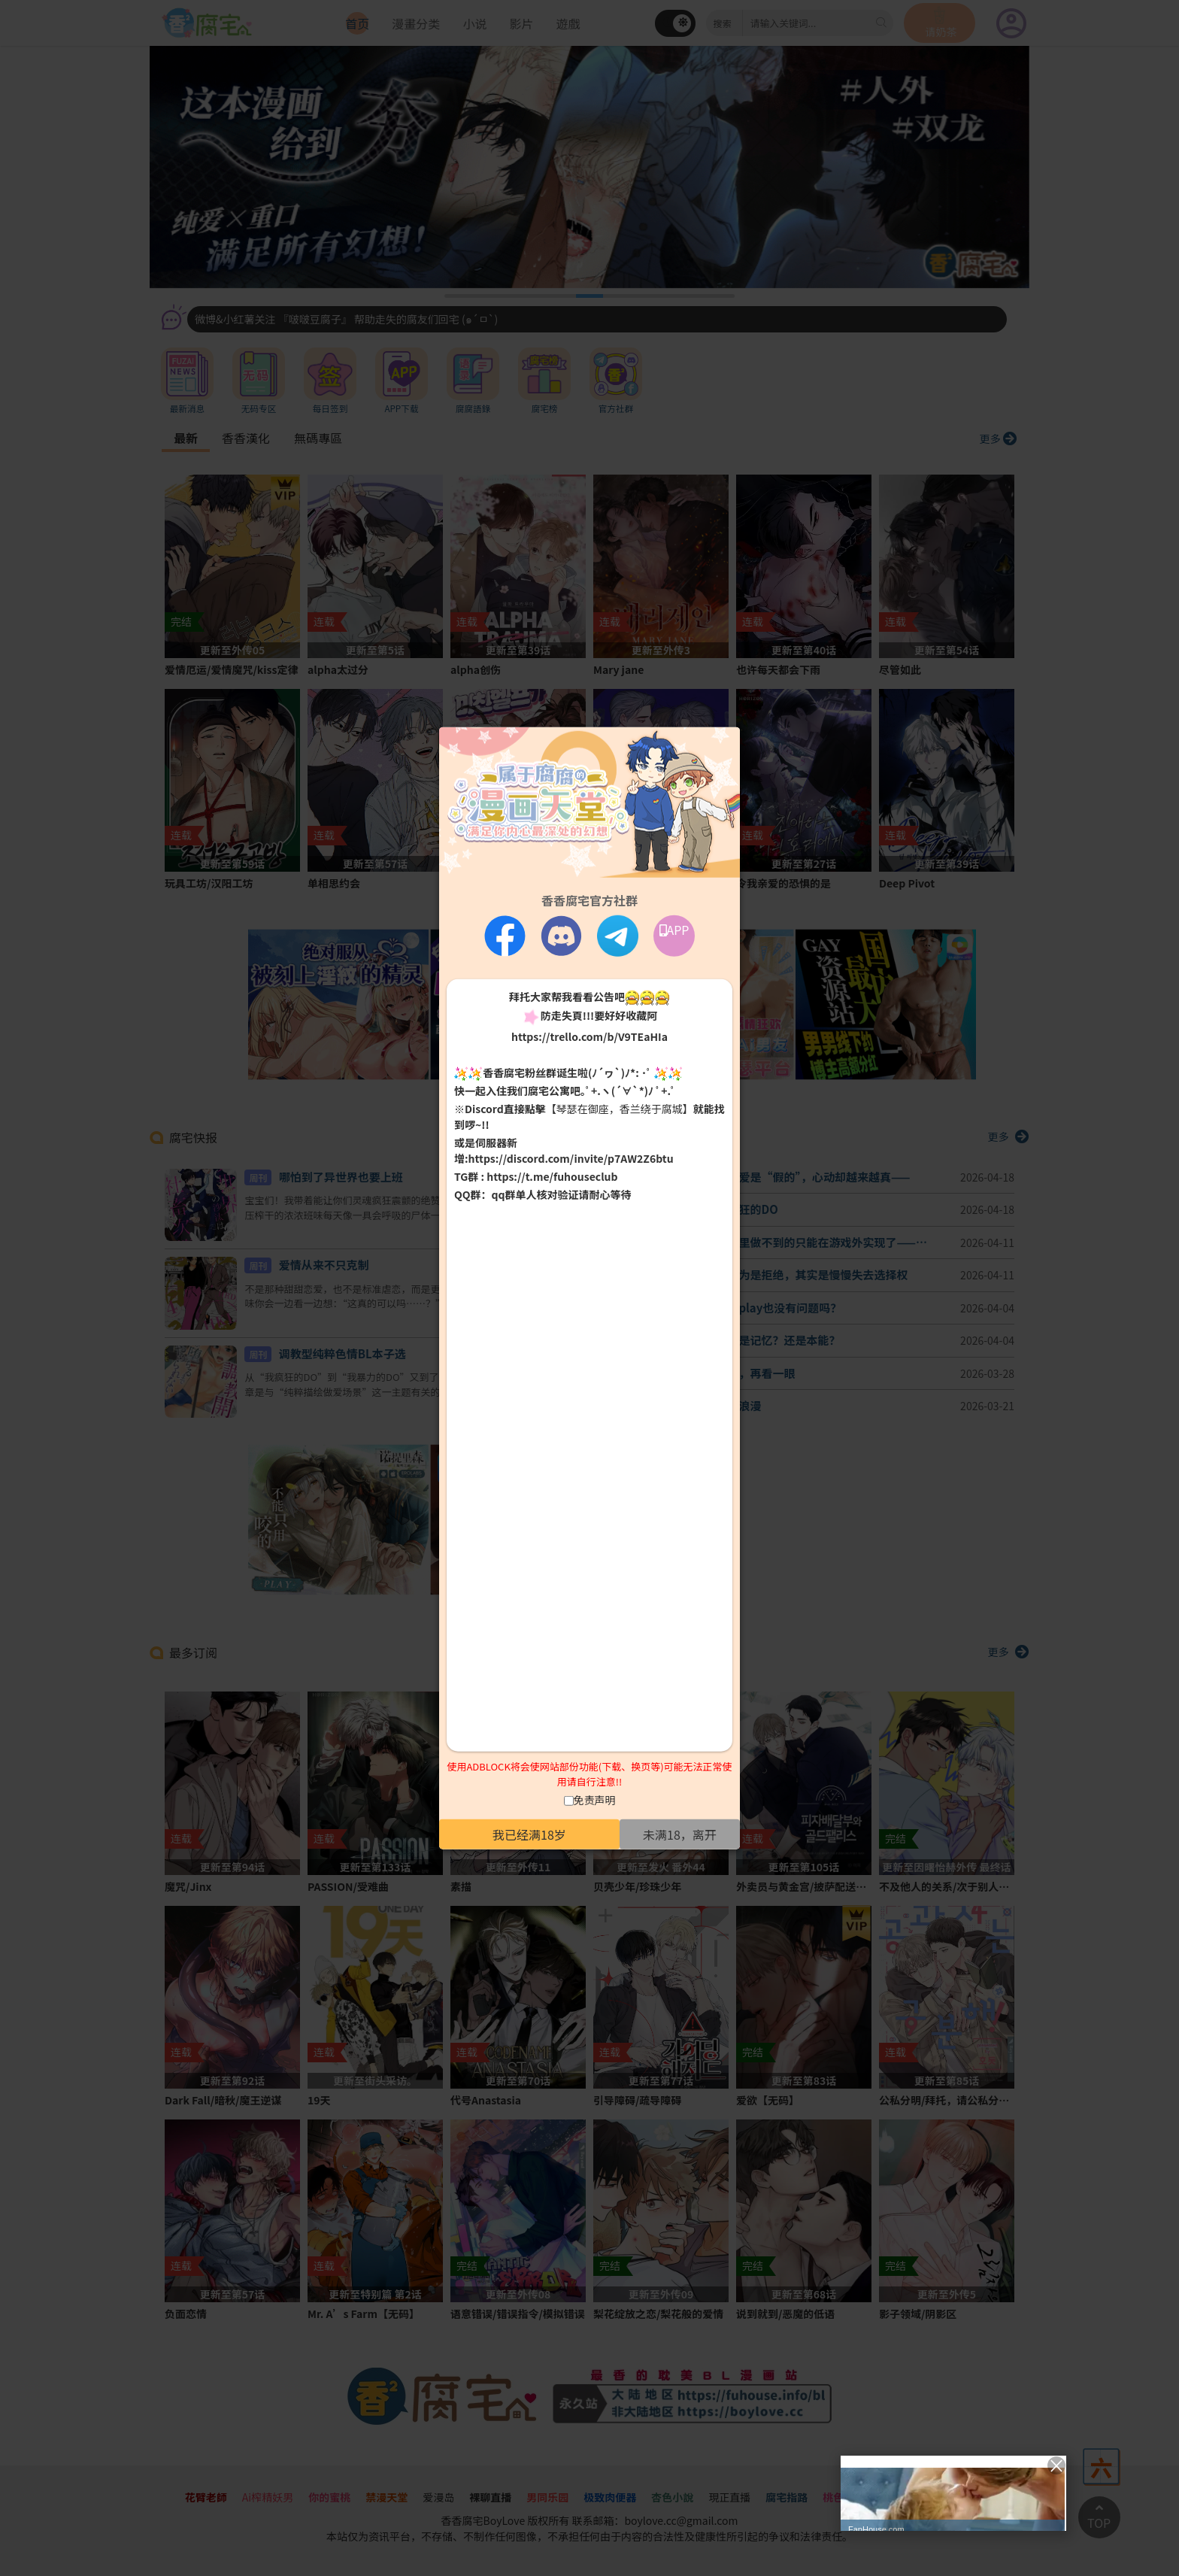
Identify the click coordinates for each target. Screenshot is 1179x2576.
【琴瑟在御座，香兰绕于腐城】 (619, 1108)
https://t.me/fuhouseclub (551, 1176)
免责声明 (595, 1799)
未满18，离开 (680, 1834)
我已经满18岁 (529, 1834)
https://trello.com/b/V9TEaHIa (589, 1035)
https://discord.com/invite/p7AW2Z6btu (571, 1158)
